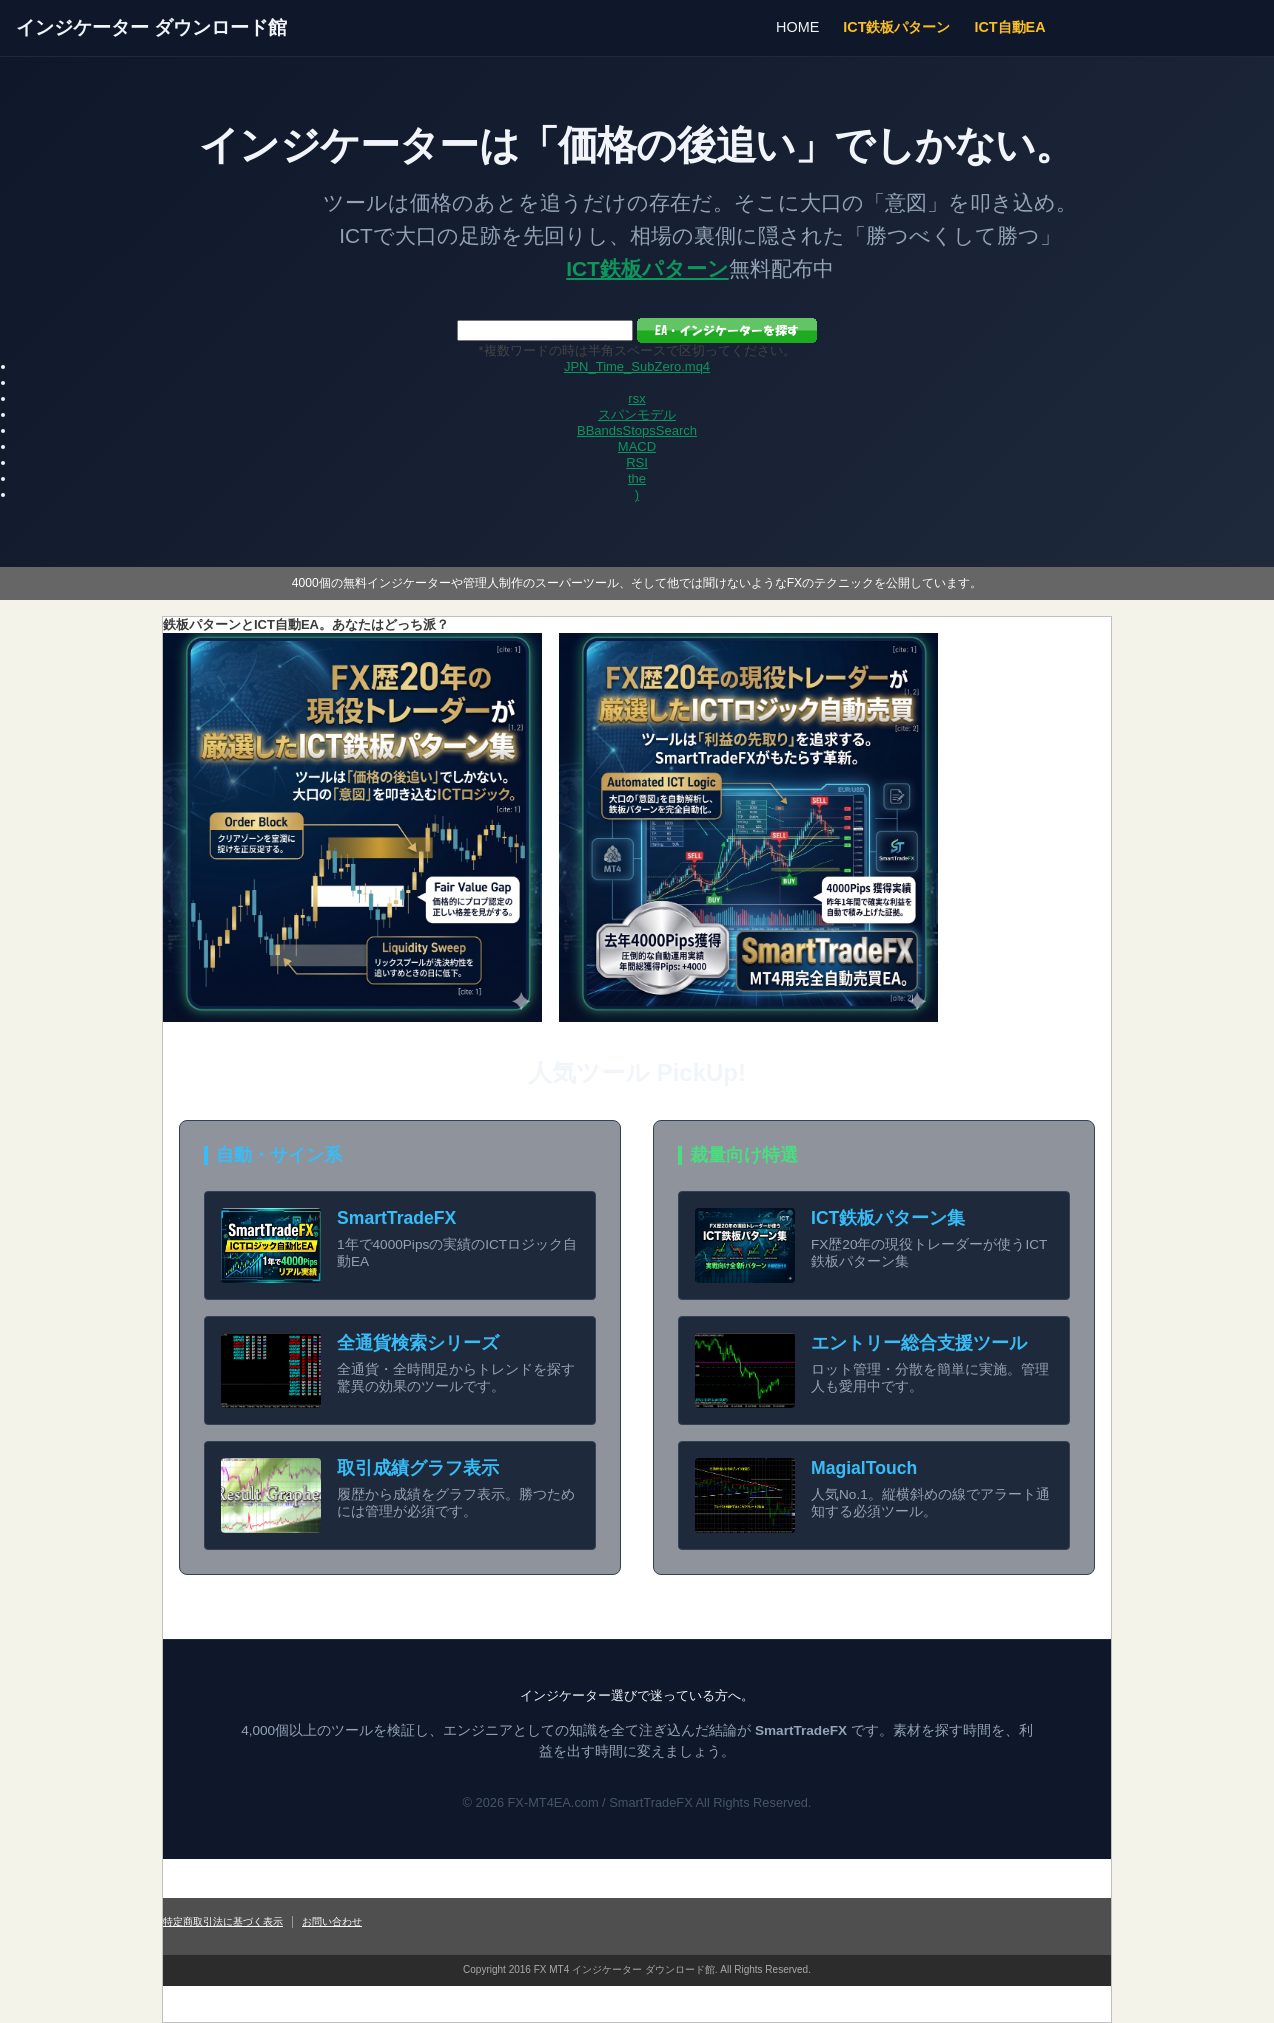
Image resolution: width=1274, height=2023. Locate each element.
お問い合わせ (332, 1921)
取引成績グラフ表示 (418, 1468)
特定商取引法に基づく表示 (223, 1921)
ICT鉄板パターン (896, 27)
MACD (637, 446)
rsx (636, 398)
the (637, 478)
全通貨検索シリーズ (418, 1343)
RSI (637, 462)
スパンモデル (637, 414)
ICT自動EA (1009, 27)
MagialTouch (864, 1468)
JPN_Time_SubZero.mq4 (637, 366)
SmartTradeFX (396, 1218)
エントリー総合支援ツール (919, 1343)
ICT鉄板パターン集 (888, 1218)
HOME (797, 27)
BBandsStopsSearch (637, 430)
